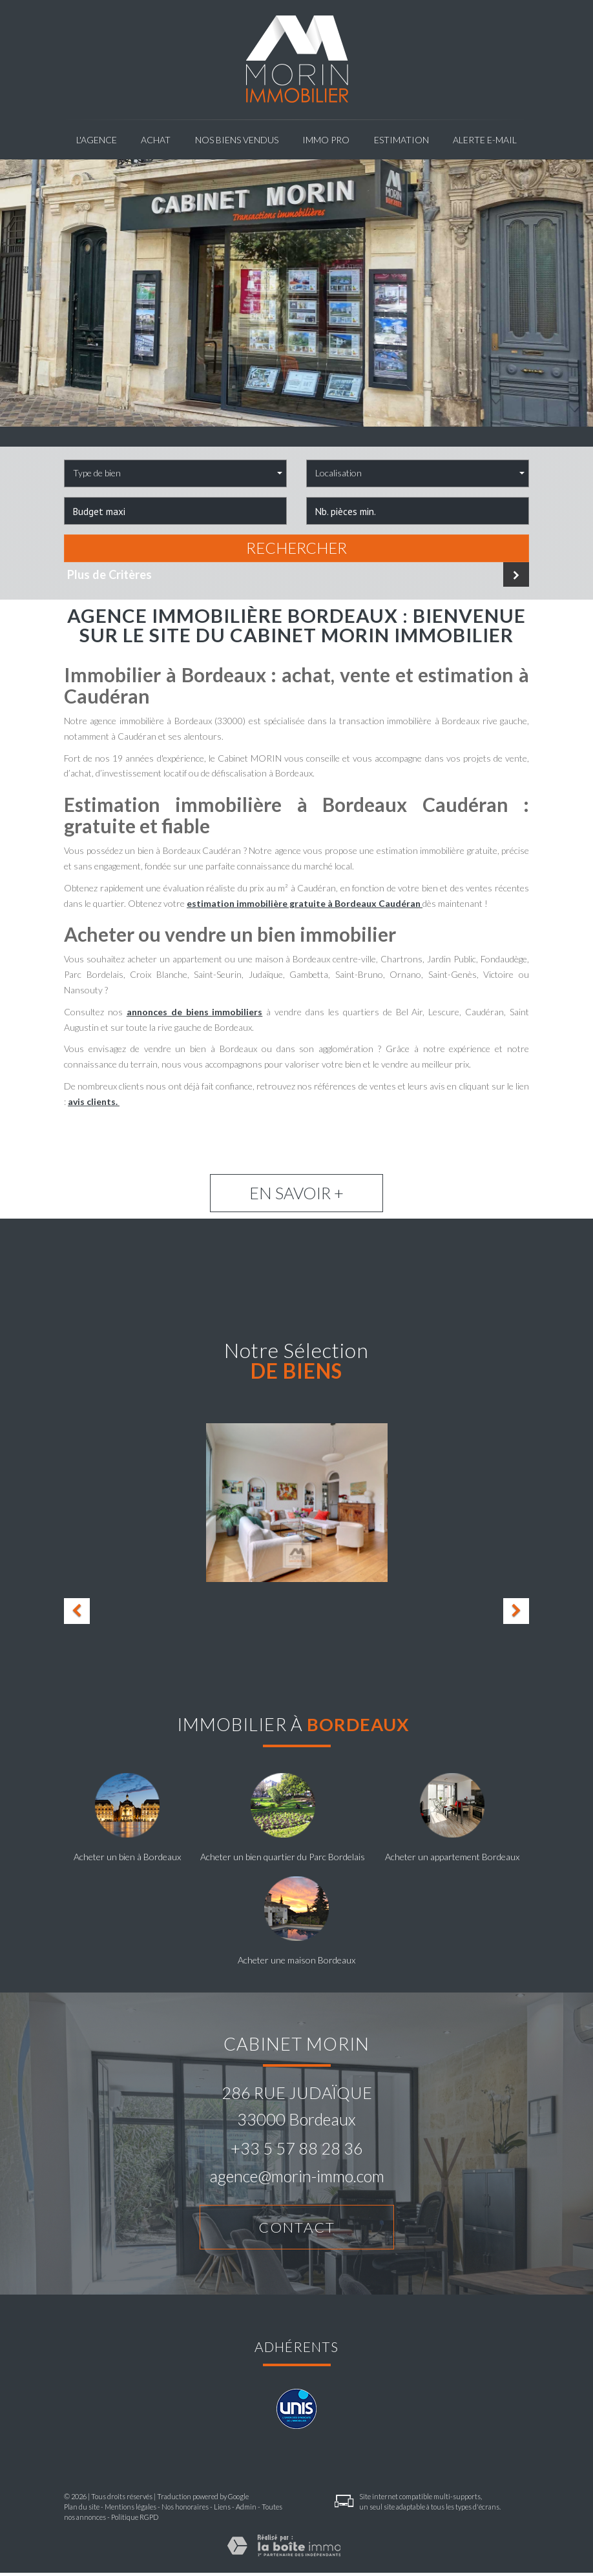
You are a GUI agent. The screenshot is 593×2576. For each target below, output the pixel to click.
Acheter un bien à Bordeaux (127, 1856)
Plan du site (81, 2509)
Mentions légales (130, 2509)
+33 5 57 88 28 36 (297, 2148)
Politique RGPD (134, 2519)
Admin (246, 2509)
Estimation (401, 139)
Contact (296, 2228)
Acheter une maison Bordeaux (296, 1959)
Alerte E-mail (485, 139)
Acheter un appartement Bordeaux (452, 1856)
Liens (222, 2509)
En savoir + (296, 1192)
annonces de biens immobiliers (195, 1011)
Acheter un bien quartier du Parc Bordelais (282, 1856)
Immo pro (325, 139)
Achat (156, 139)
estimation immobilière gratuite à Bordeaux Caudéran (304, 903)
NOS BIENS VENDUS (236, 139)
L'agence (96, 139)
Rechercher (296, 548)
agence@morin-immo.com (296, 2176)
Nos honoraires (185, 2509)
